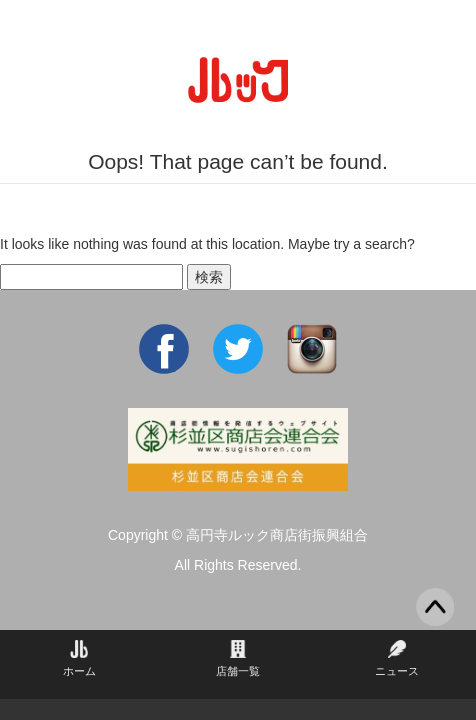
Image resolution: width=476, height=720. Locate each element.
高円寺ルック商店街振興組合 (277, 535)
